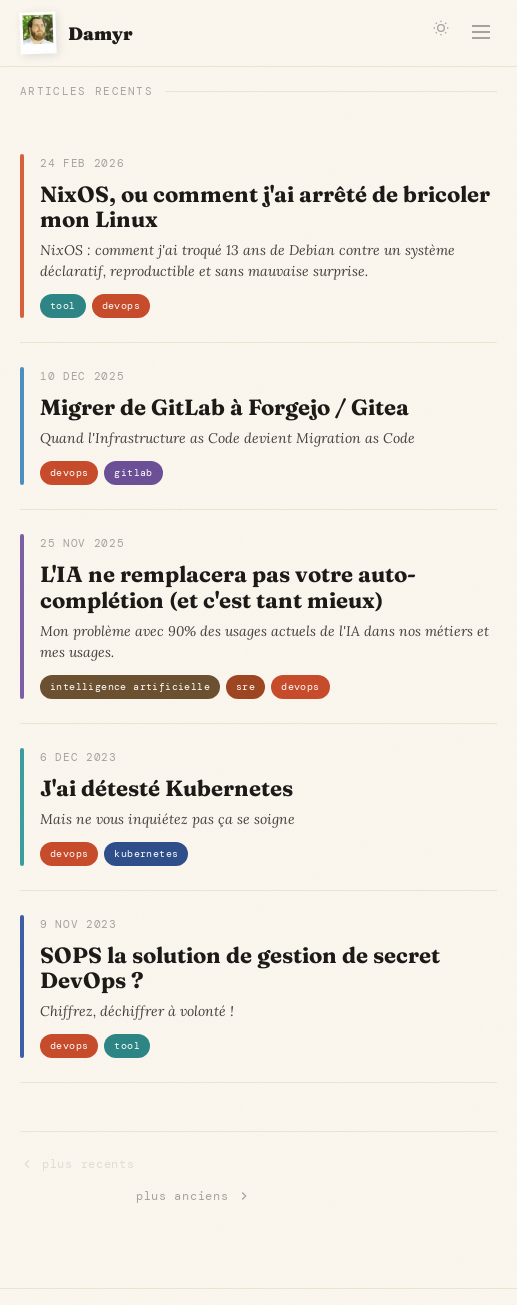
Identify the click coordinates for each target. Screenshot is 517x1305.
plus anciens (193, 1196)
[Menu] (481, 33)
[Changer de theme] (441, 28)
